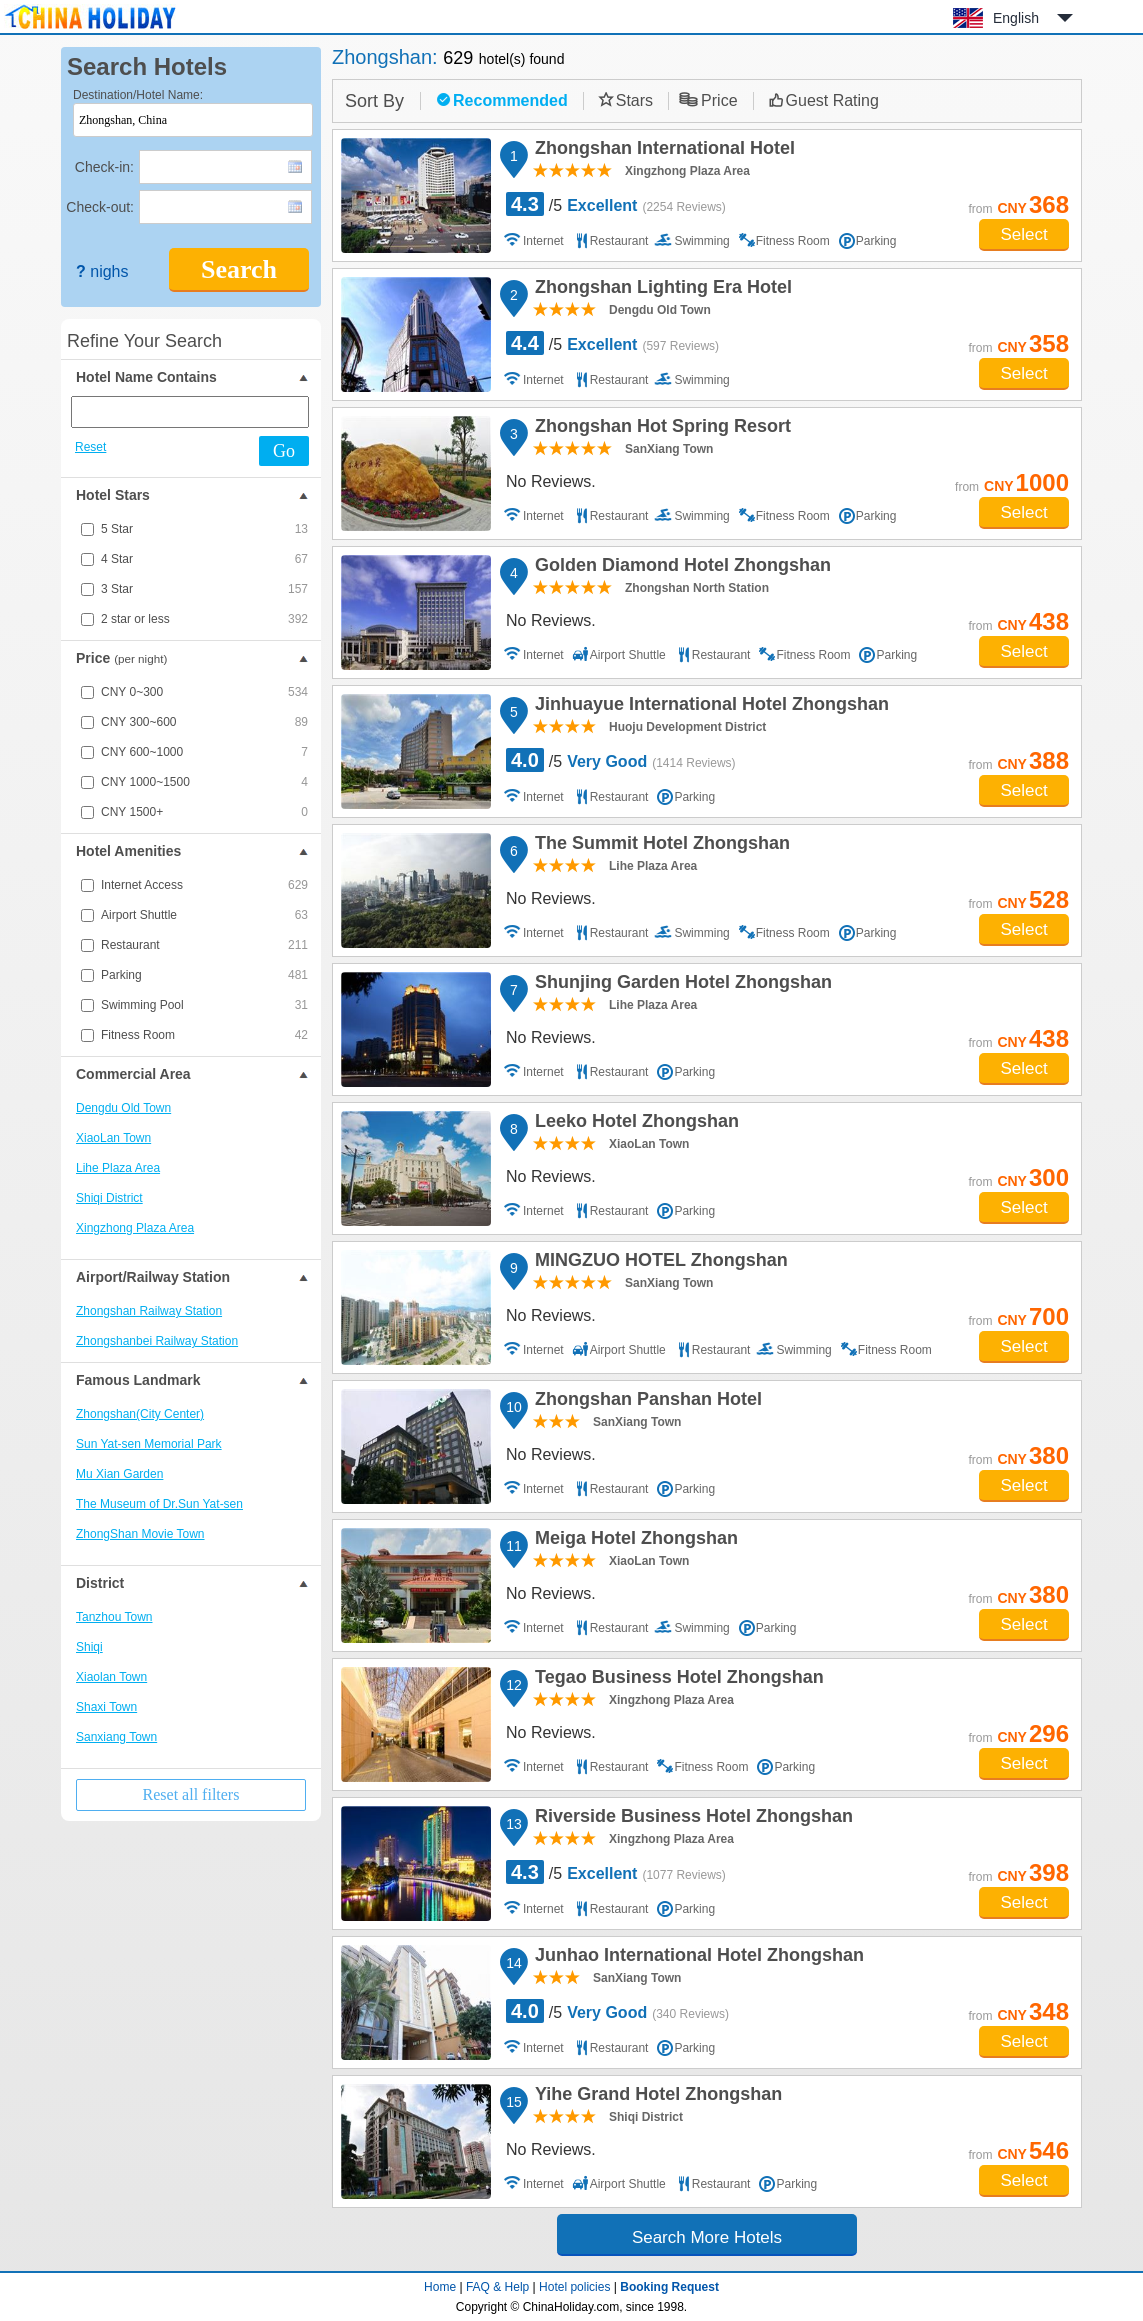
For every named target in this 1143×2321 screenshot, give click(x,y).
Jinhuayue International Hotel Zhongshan (709, 707)
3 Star (204, 589)
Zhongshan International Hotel (662, 151)
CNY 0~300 (204, 692)
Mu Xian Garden (119, 1474)
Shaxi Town (106, 1707)
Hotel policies (574, 2287)
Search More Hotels (707, 2237)
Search (239, 269)
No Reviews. (551, 481)
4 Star (204, 559)
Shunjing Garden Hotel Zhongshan (680, 985)
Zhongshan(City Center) (140, 1414)
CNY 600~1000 (204, 752)
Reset (90, 447)
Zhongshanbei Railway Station (157, 1341)
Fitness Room (204, 1035)
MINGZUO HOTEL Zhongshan (658, 1263)
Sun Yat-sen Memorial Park (149, 1444)
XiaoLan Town (113, 1138)
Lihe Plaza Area (118, 1168)
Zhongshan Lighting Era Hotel (660, 290)
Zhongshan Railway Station (149, 1311)
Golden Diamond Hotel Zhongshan (680, 568)
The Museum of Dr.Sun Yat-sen (159, 1504)
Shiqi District (109, 1198)
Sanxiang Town (116, 1737)
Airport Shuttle (204, 915)
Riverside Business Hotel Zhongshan (691, 1819)
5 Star (204, 529)
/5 (616, 204)
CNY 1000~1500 (204, 782)
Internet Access (204, 885)
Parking (204, 975)
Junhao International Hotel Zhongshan (696, 1958)
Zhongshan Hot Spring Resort (660, 429)
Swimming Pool (204, 1005)
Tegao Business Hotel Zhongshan (676, 1680)
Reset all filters (191, 1794)
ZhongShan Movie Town (140, 1534)
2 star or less (204, 619)
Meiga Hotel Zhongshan (633, 1541)
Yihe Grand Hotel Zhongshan (655, 2097)
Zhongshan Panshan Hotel (645, 1402)
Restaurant (204, 945)
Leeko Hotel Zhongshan (634, 1124)
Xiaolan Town (111, 1677)
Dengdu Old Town (123, 1108)
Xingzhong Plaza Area (135, 1228)
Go (284, 451)
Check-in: (104, 167)
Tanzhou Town (114, 1617)
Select (1023, 234)
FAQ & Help (497, 2287)
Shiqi (89, 1647)
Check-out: (100, 207)
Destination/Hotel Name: (138, 95)
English (1016, 18)
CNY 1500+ (204, 812)
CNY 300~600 (204, 722)
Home (440, 2287)
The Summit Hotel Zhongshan (659, 846)
